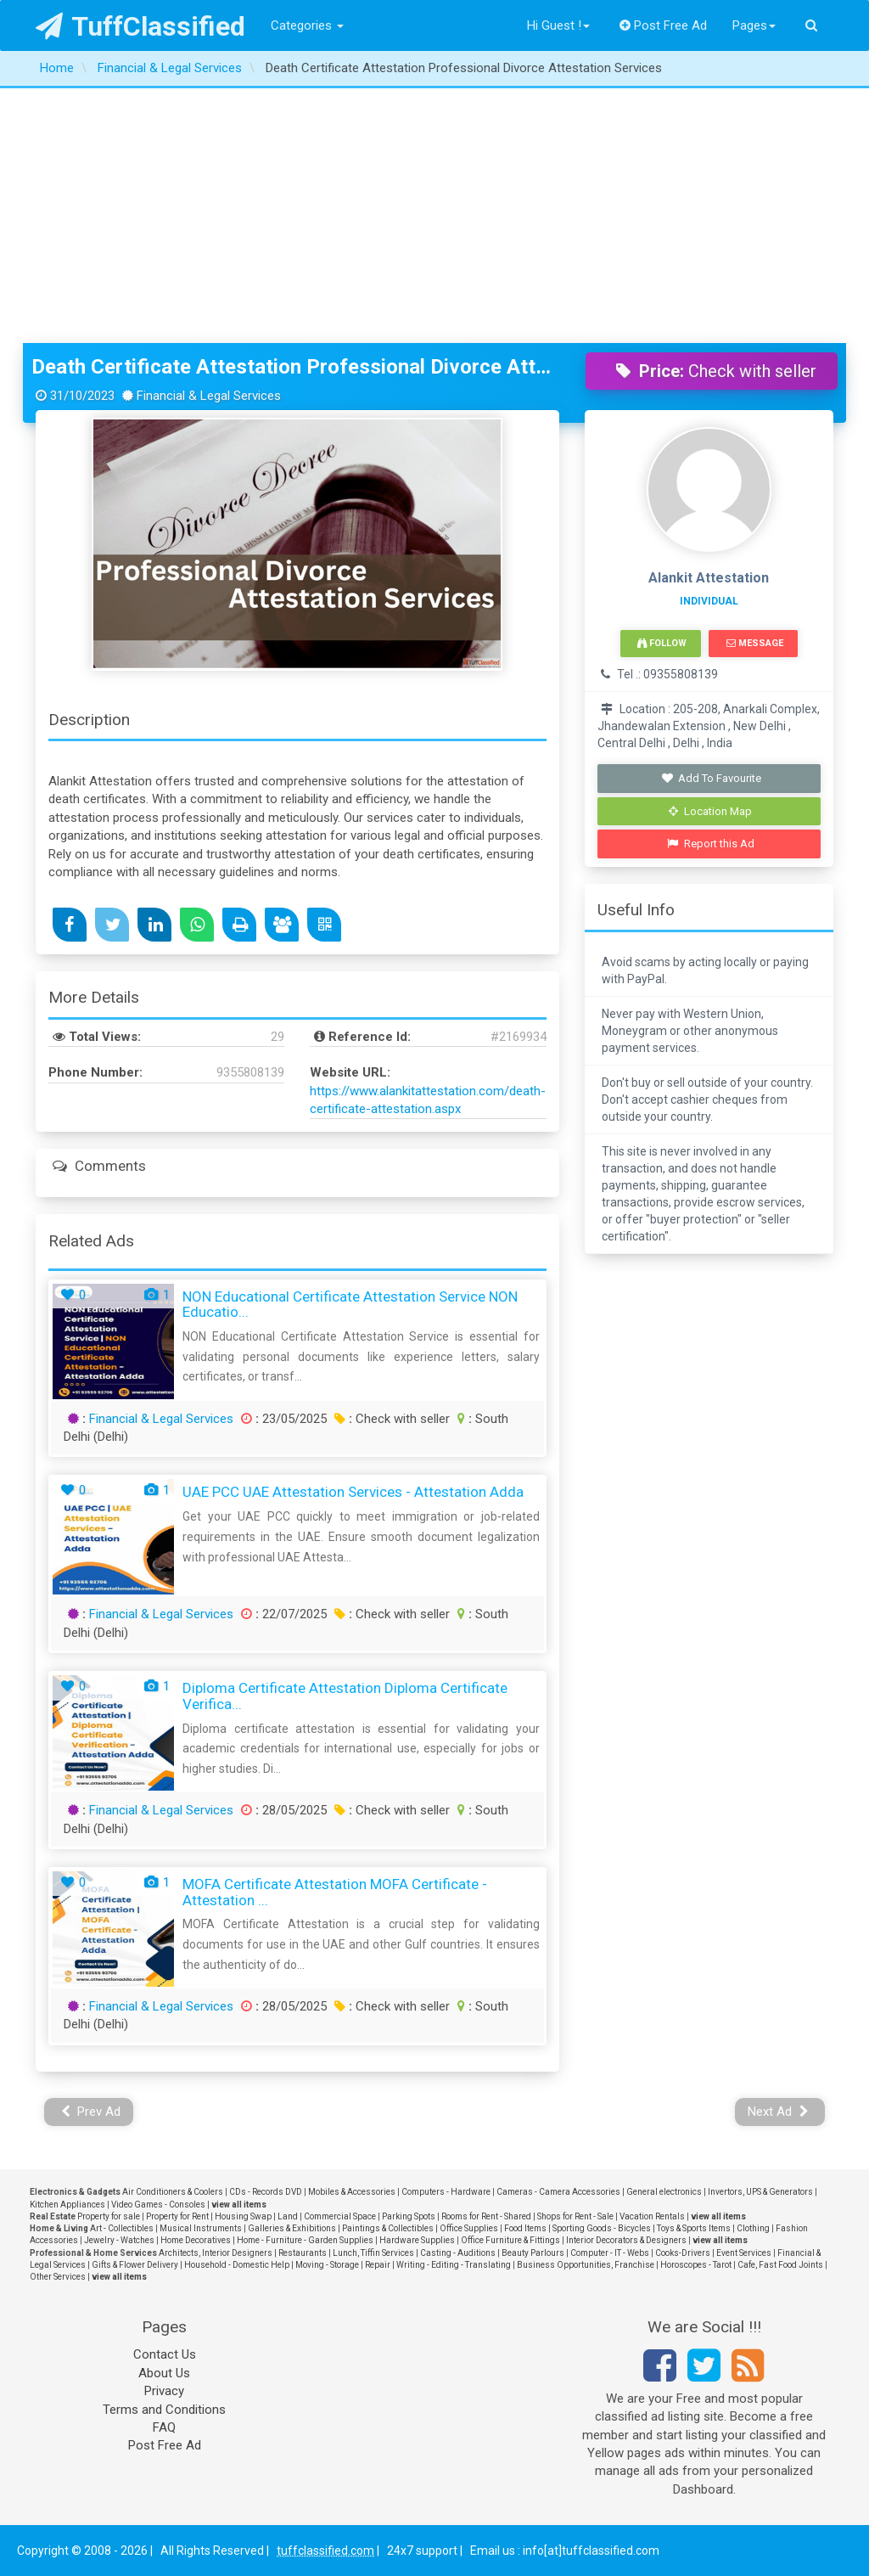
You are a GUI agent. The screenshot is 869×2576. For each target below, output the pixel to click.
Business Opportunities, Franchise (585, 2264)
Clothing (753, 2228)
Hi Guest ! (558, 25)
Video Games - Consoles (158, 2204)
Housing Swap (243, 2216)
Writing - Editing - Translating (453, 2264)
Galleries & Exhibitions (292, 2228)
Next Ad (778, 2111)
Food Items (525, 2228)
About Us (164, 2373)
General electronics (664, 2191)
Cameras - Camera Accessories (558, 2191)
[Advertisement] (434, 216)
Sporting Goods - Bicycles (601, 2228)
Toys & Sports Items (694, 2228)
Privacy (164, 2391)
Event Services (743, 2253)
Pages (754, 25)
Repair (377, 2264)
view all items (238, 2204)
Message (754, 643)
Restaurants (302, 2253)
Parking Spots (408, 2216)
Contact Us (164, 2354)
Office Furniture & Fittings (510, 2240)
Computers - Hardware (446, 2191)
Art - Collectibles (122, 2228)
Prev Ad (91, 2111)
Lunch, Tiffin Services (373, 2253)
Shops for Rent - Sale (575, 2216)
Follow (662, 643)
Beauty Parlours (533, 2253)
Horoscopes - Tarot (696, 2264)
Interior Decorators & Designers (626, 2240)
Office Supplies (469, 2228)
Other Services (58, 2276)
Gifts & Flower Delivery (135, 2264)
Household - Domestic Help (236, 2264)
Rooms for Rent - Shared (486, 2216)
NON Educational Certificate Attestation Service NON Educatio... (350, 1304)
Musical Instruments (201, 2228)
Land (288, 2216)
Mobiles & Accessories (351, 2191)
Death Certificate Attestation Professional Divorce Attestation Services (295, 367)
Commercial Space (340, 2216)
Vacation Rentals (652, 2216)
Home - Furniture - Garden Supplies (305, 2240)
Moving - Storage (327, 2264)
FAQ (164, 2427)
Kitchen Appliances (67, 2204)
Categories (307, 25)
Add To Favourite (710, 778)
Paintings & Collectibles (388, 2228)
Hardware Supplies (417, 2240)
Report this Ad (710, 843)
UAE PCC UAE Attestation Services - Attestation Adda (353, 1491)
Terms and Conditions (164, 2409)
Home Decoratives (195, 2240)
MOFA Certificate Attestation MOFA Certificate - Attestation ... (334, 1892)
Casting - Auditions (458, 2253)
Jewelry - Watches (119, 2240)
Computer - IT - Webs (609, 2253)
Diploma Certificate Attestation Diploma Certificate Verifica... (344, 1696)
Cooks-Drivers (682, 2253)
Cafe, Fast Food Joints (780, 2264)
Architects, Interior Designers (215, 2253)
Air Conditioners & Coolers (172, 2191)
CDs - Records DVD (265, 2191)
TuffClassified (140, 26)
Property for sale (108, 2216)
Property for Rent (177, 2216)
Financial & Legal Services (161, 1418)
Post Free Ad (664, 25)
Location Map (710, 811)
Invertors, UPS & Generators (760, 2191)
